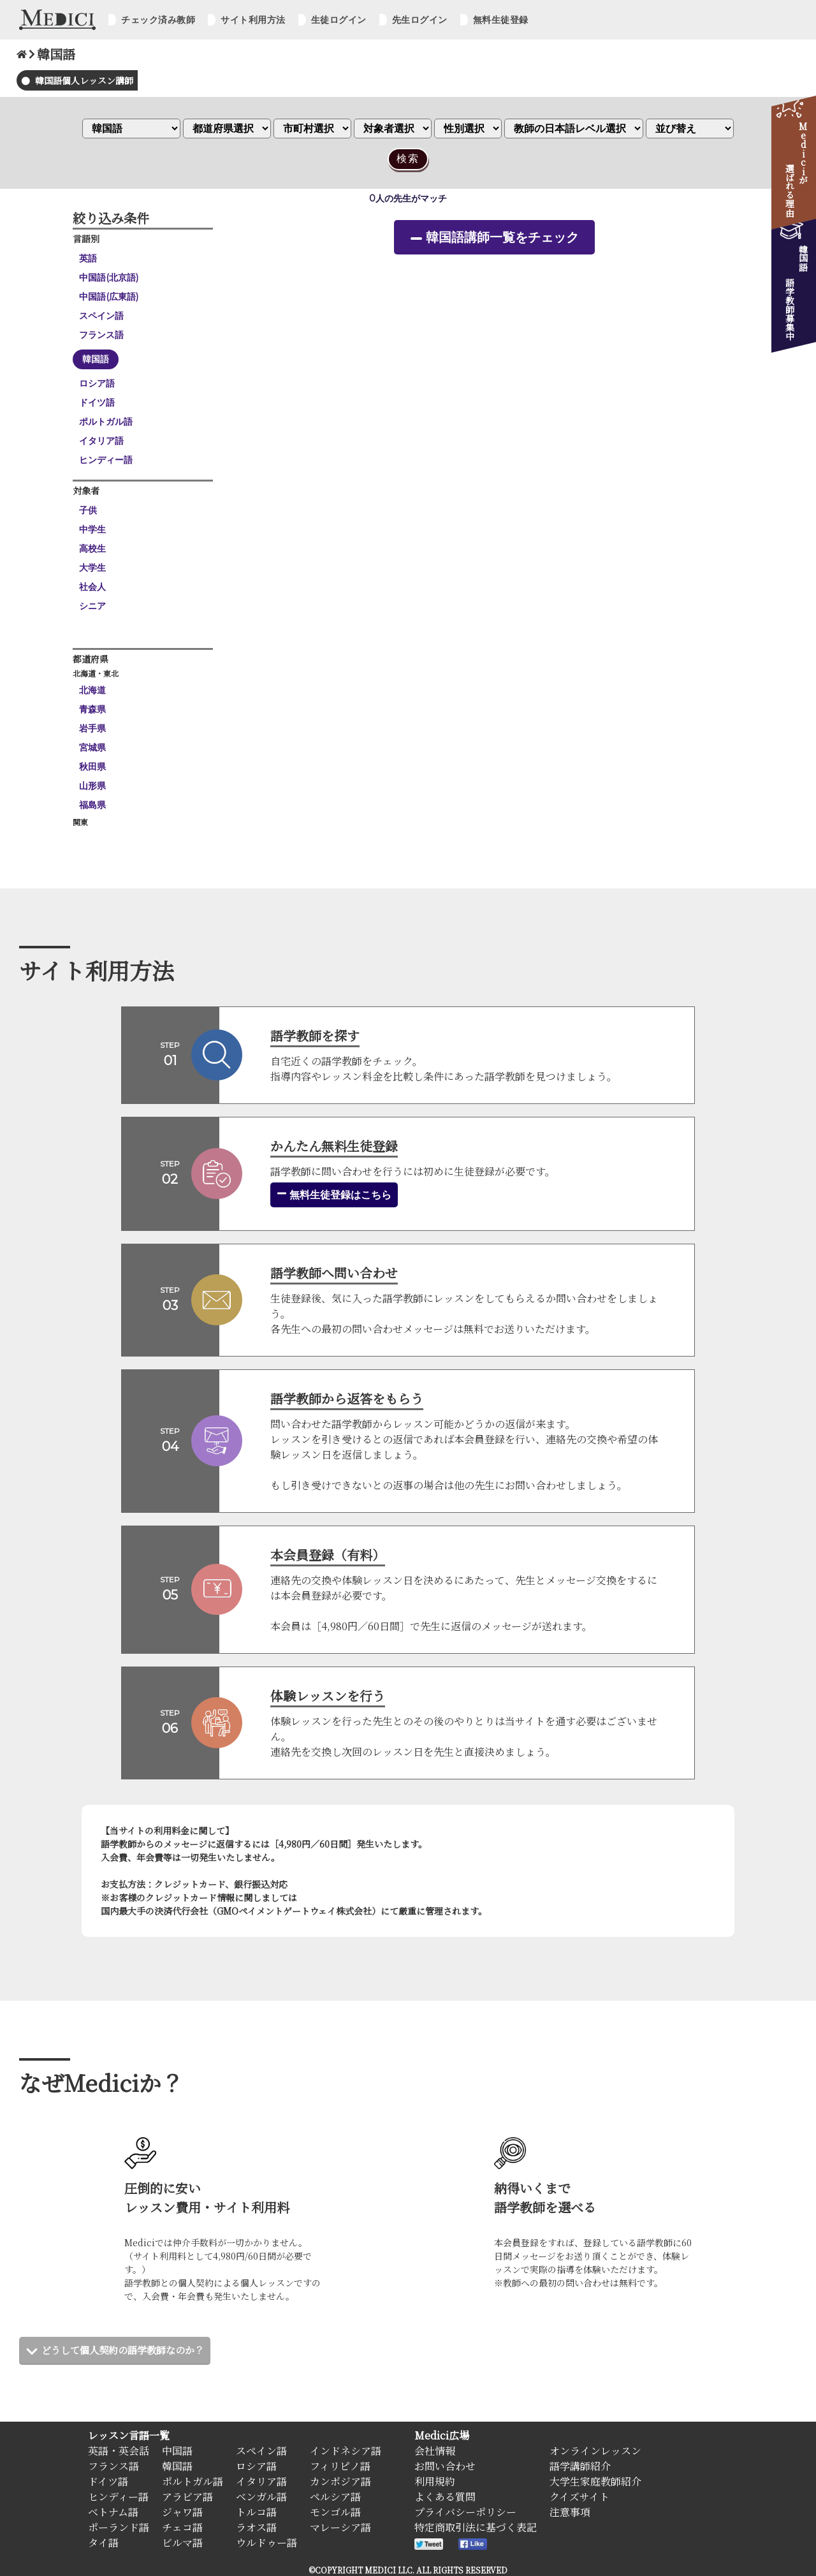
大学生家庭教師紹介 (595, 2481)
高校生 (92, 548)
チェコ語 (182, 2527)
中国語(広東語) (108, 296)
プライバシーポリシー (465, 2512)
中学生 (92, 529)
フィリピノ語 (340, 2466)
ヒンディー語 (106, 460)
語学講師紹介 (580, 2466)
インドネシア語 (345, 2450)
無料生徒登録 (500, 20)
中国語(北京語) (108, 277)
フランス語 (101, 335)
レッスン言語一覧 (129, 2435)
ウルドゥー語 (266, 2542)
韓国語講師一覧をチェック (502, 237)
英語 (88, 258)
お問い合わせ (445, 2466)
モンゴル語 (335, 2512)
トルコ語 (256, 2512)
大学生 (92, 567)
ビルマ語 (182, 2542)
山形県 (92, 785)
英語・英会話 (118, 2450)
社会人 (92, 586)
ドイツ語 (97, 402)
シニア (92, 606)
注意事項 (570, 2512)
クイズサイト (579, 2496)
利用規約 (434, 2481)
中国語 (177, 2450)
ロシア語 (97, 383)
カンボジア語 (340, 2481)
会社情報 (434, 2450)
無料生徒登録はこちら (334, 1194)
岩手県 (92, 728)
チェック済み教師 (158, 20)
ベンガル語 (261, 2496)
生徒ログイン (339, 20)
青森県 (92, 709)
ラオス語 (256, 2527)
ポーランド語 (118, 2527)
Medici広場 (441, 2435)
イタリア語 (101, 440)
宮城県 (92, 747)
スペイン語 (101, 315)
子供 (88, 510)
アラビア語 (187, 2496)
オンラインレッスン (595, 2450)
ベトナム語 (113, 2512)
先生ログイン (420, 20)
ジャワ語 (182, 2512)
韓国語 (95, 359)
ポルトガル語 (106, 421)
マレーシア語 (340, 2527)
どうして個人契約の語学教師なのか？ (128, 2350)
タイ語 (103, 2542)
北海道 (92, 690)
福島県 (92, 805)
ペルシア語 (335, 2496)
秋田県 (92, 766)
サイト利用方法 (253, 20)
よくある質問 (445, 2496)
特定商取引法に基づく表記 (475, 2527)
